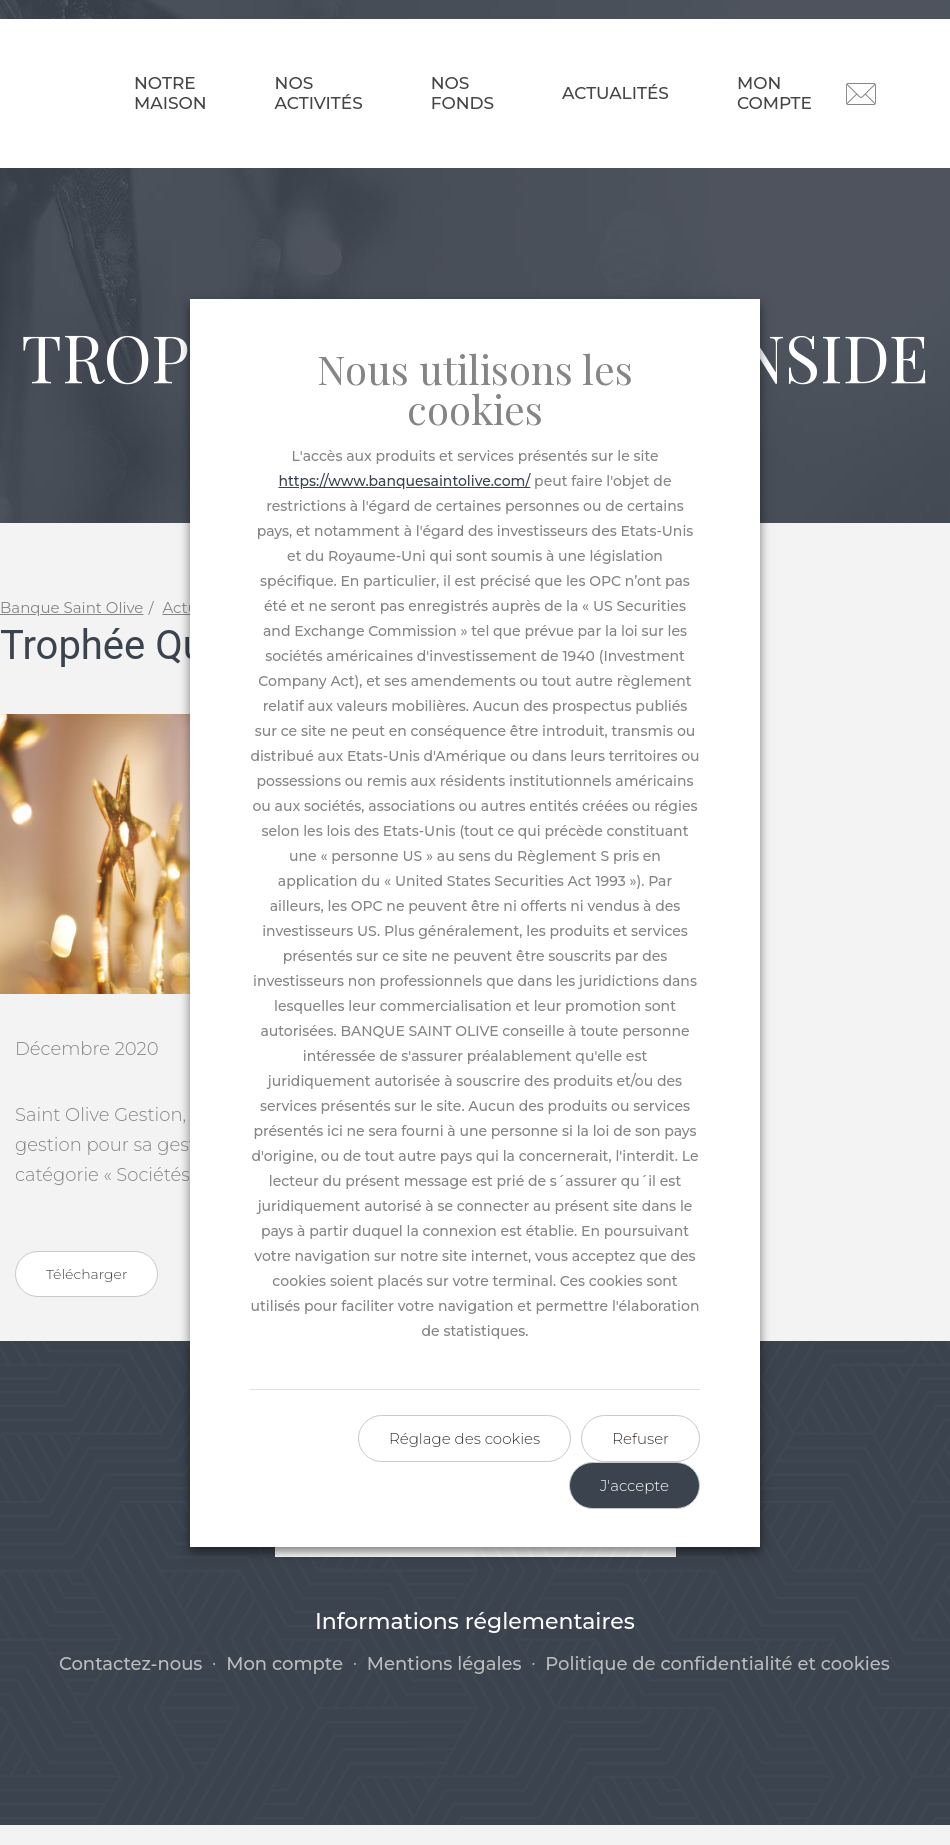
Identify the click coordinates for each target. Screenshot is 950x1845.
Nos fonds (462, 93)
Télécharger (86, 1295)
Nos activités (319, 93)
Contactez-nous (130, 1685)
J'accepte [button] (634, 1485)
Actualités (615, 93)
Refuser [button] (640, 1438)
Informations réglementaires (475, 1641)
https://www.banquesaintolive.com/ (405, 481)
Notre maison (170, 93)
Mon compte (774, 93)
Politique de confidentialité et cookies (717, 1685)
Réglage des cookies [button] (464, 1438)
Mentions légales (444, 1685)
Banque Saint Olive (71, 628)
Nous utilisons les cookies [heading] (475, 389)
